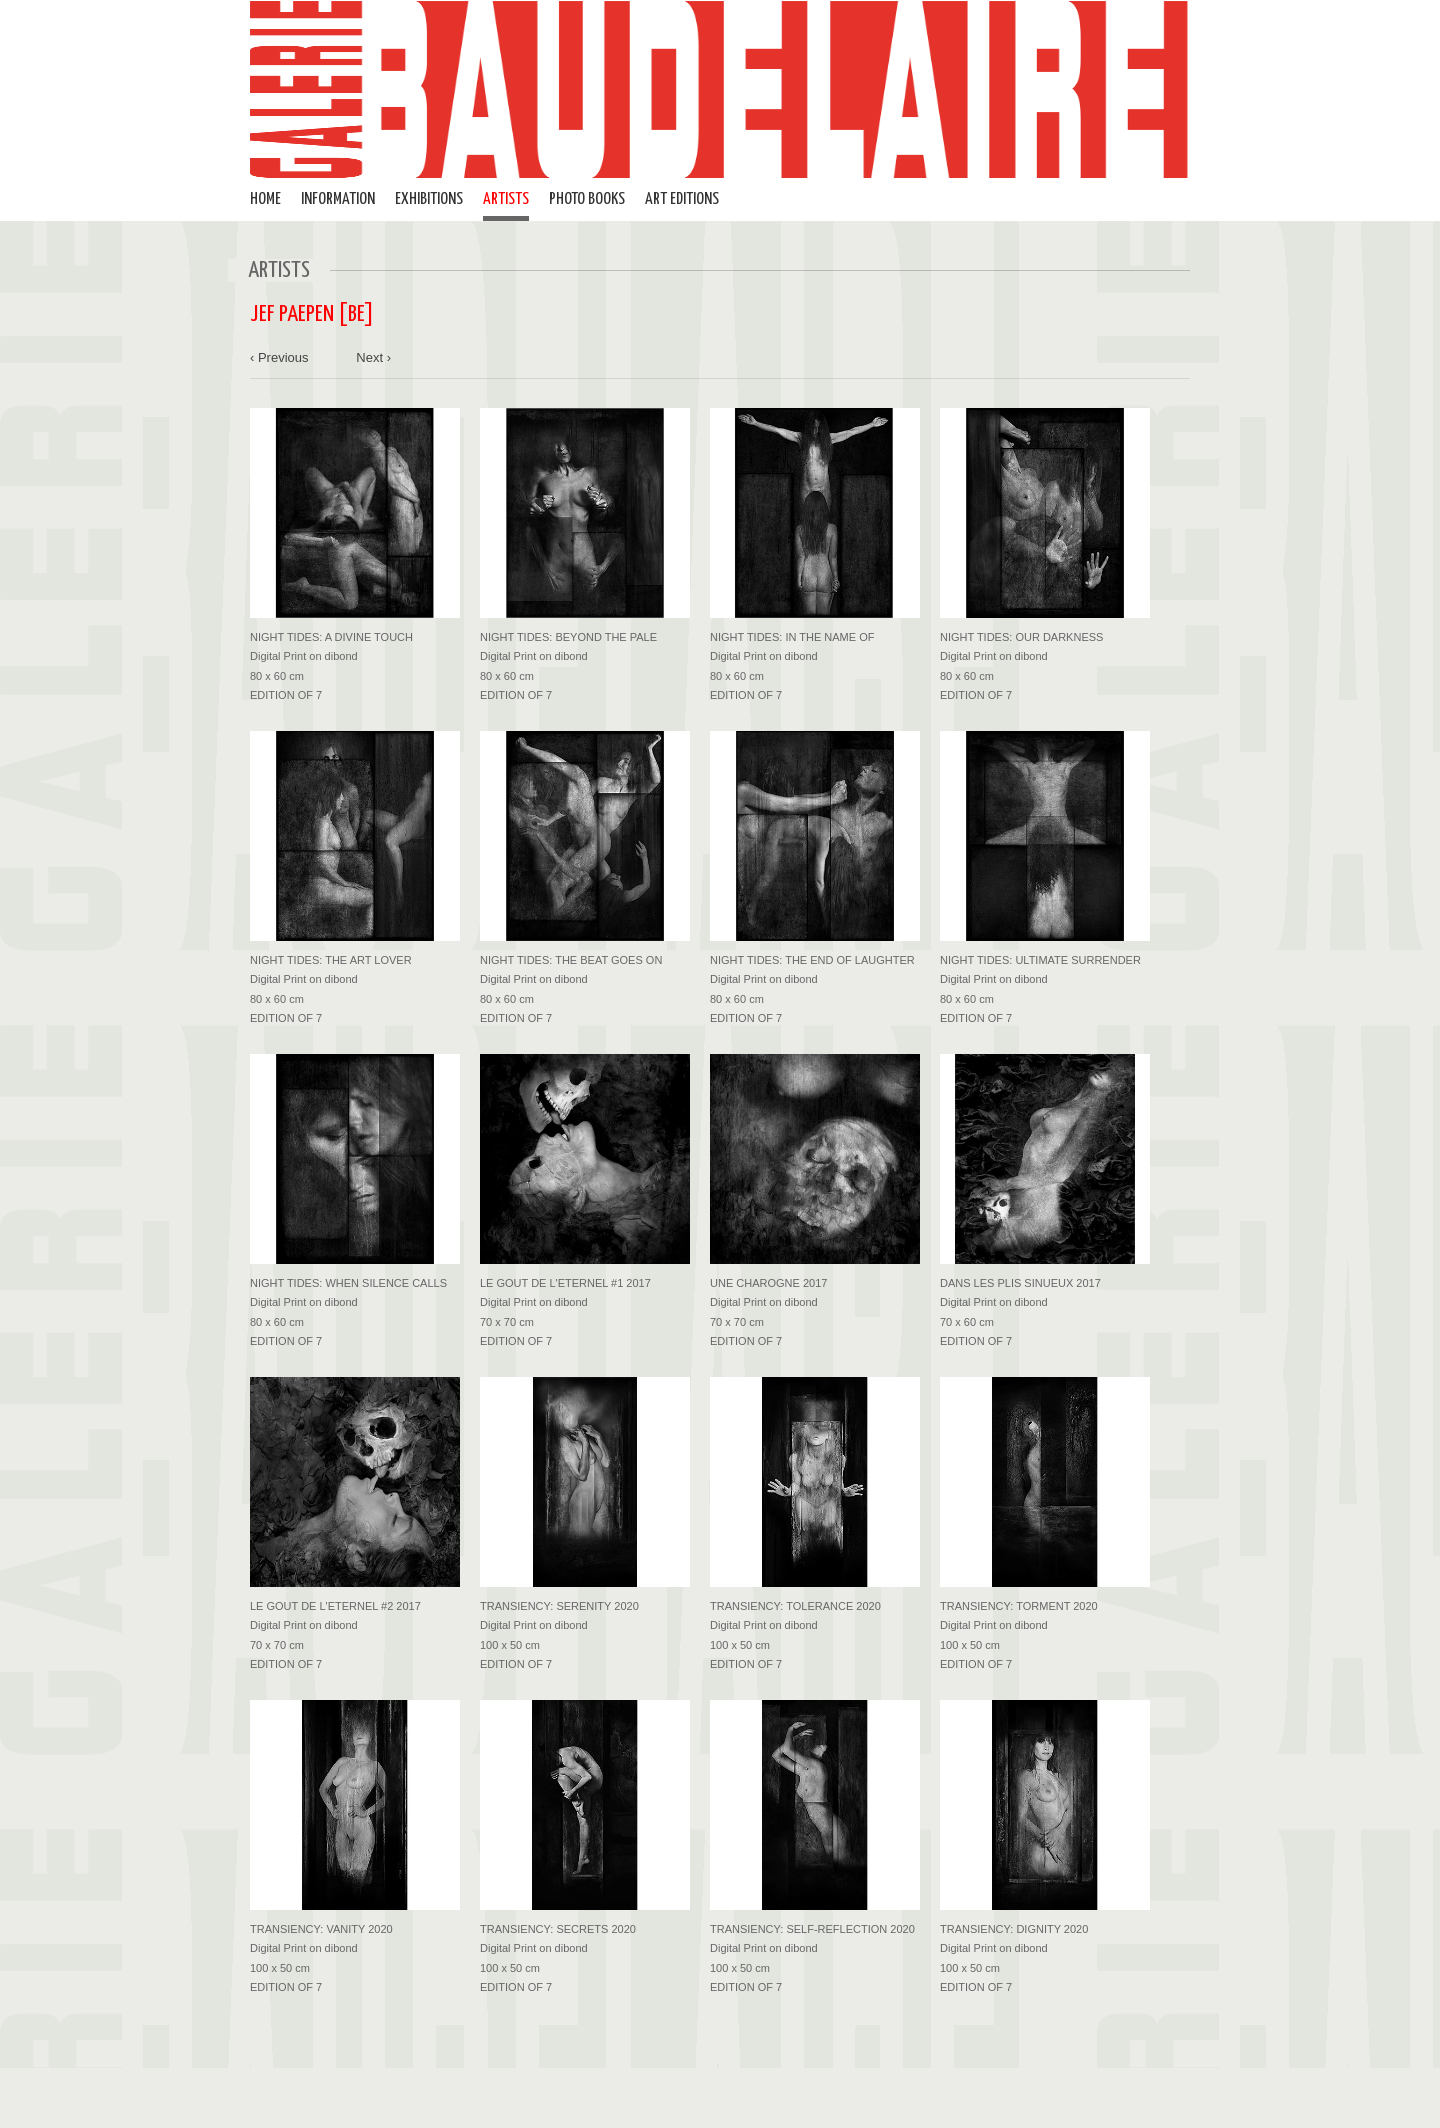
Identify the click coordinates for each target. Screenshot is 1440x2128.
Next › (373, 357)
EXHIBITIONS (429, 199)
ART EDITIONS (682, 199)
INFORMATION (338, 199)
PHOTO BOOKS (587, 199)
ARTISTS (506, 199)
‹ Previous (279, 357)
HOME (265, 199)
